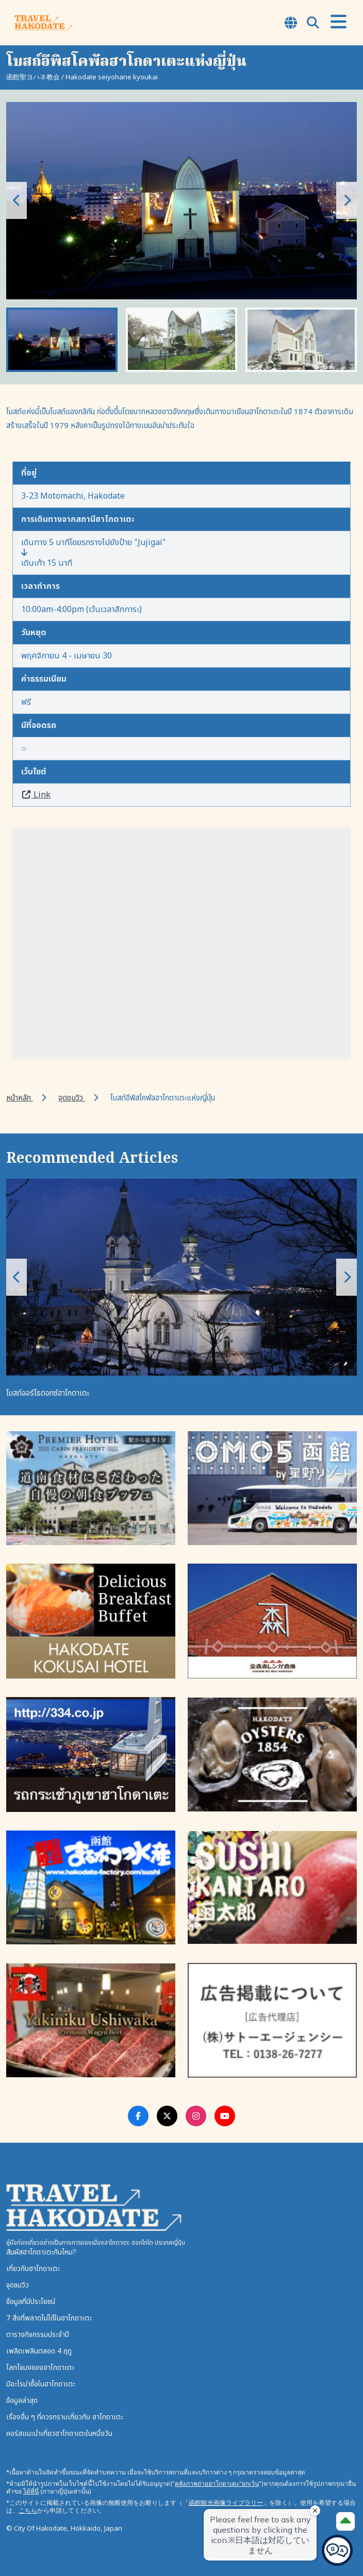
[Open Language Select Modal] (291, 23)
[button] (346, 200)
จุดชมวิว (71, 1098)
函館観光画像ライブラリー (226, 2502)
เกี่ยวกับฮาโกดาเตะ (33, 2268)
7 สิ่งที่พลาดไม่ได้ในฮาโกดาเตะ (49, 2318)
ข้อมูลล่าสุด (22, 2400)
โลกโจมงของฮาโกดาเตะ (40, 2367)
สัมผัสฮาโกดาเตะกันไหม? (41, 2252)
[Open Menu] (338, 22)
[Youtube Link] (224, 2116)
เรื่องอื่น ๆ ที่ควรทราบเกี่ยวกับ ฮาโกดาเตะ (64, 2417)
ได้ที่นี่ (31, 2491)
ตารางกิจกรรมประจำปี (37, 2334)
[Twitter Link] (167, 2116)
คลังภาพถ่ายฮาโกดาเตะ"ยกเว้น (217, 2483)
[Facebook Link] (138, 2116)
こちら (28, 2510)
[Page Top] (345, 2521)
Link (36, 795)
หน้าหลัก (19, 1098)
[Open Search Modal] (313, 23)
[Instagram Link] (196, 2116)
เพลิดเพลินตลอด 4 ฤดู (39, 2351)
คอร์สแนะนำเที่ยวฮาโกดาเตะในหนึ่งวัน (59, 2433)
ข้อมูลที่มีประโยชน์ (30, 2301)
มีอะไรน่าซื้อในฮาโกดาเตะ (40, 2384)
